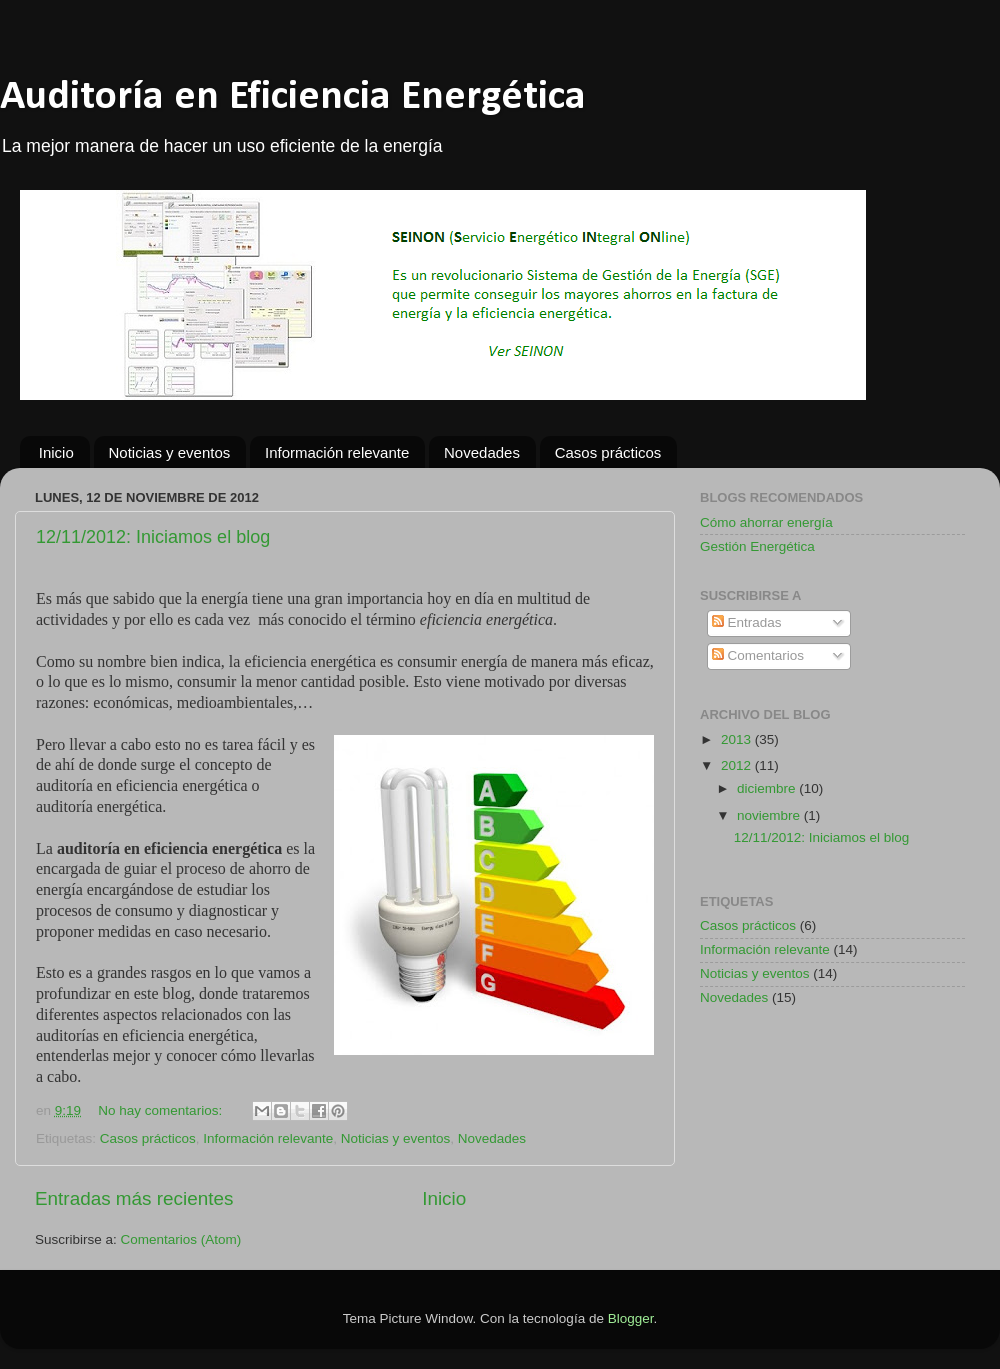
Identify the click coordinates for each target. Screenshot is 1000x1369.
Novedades (482, 452)
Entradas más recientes (134, 1198)
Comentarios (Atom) (181, 1239)
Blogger (631, 1318)
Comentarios (758, 655)
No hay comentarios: (162, 1110)
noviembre (770, 815)
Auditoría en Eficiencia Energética (293, 97)
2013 (738, 739)
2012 (738, 765)
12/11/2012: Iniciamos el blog (153, 537)
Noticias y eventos (170, 452)
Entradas (747, 622)
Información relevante (337, 452)
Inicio (56, 452)
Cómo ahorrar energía (766, 522)
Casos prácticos (608, 452)
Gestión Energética (757, 546)
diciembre (768, 788)
